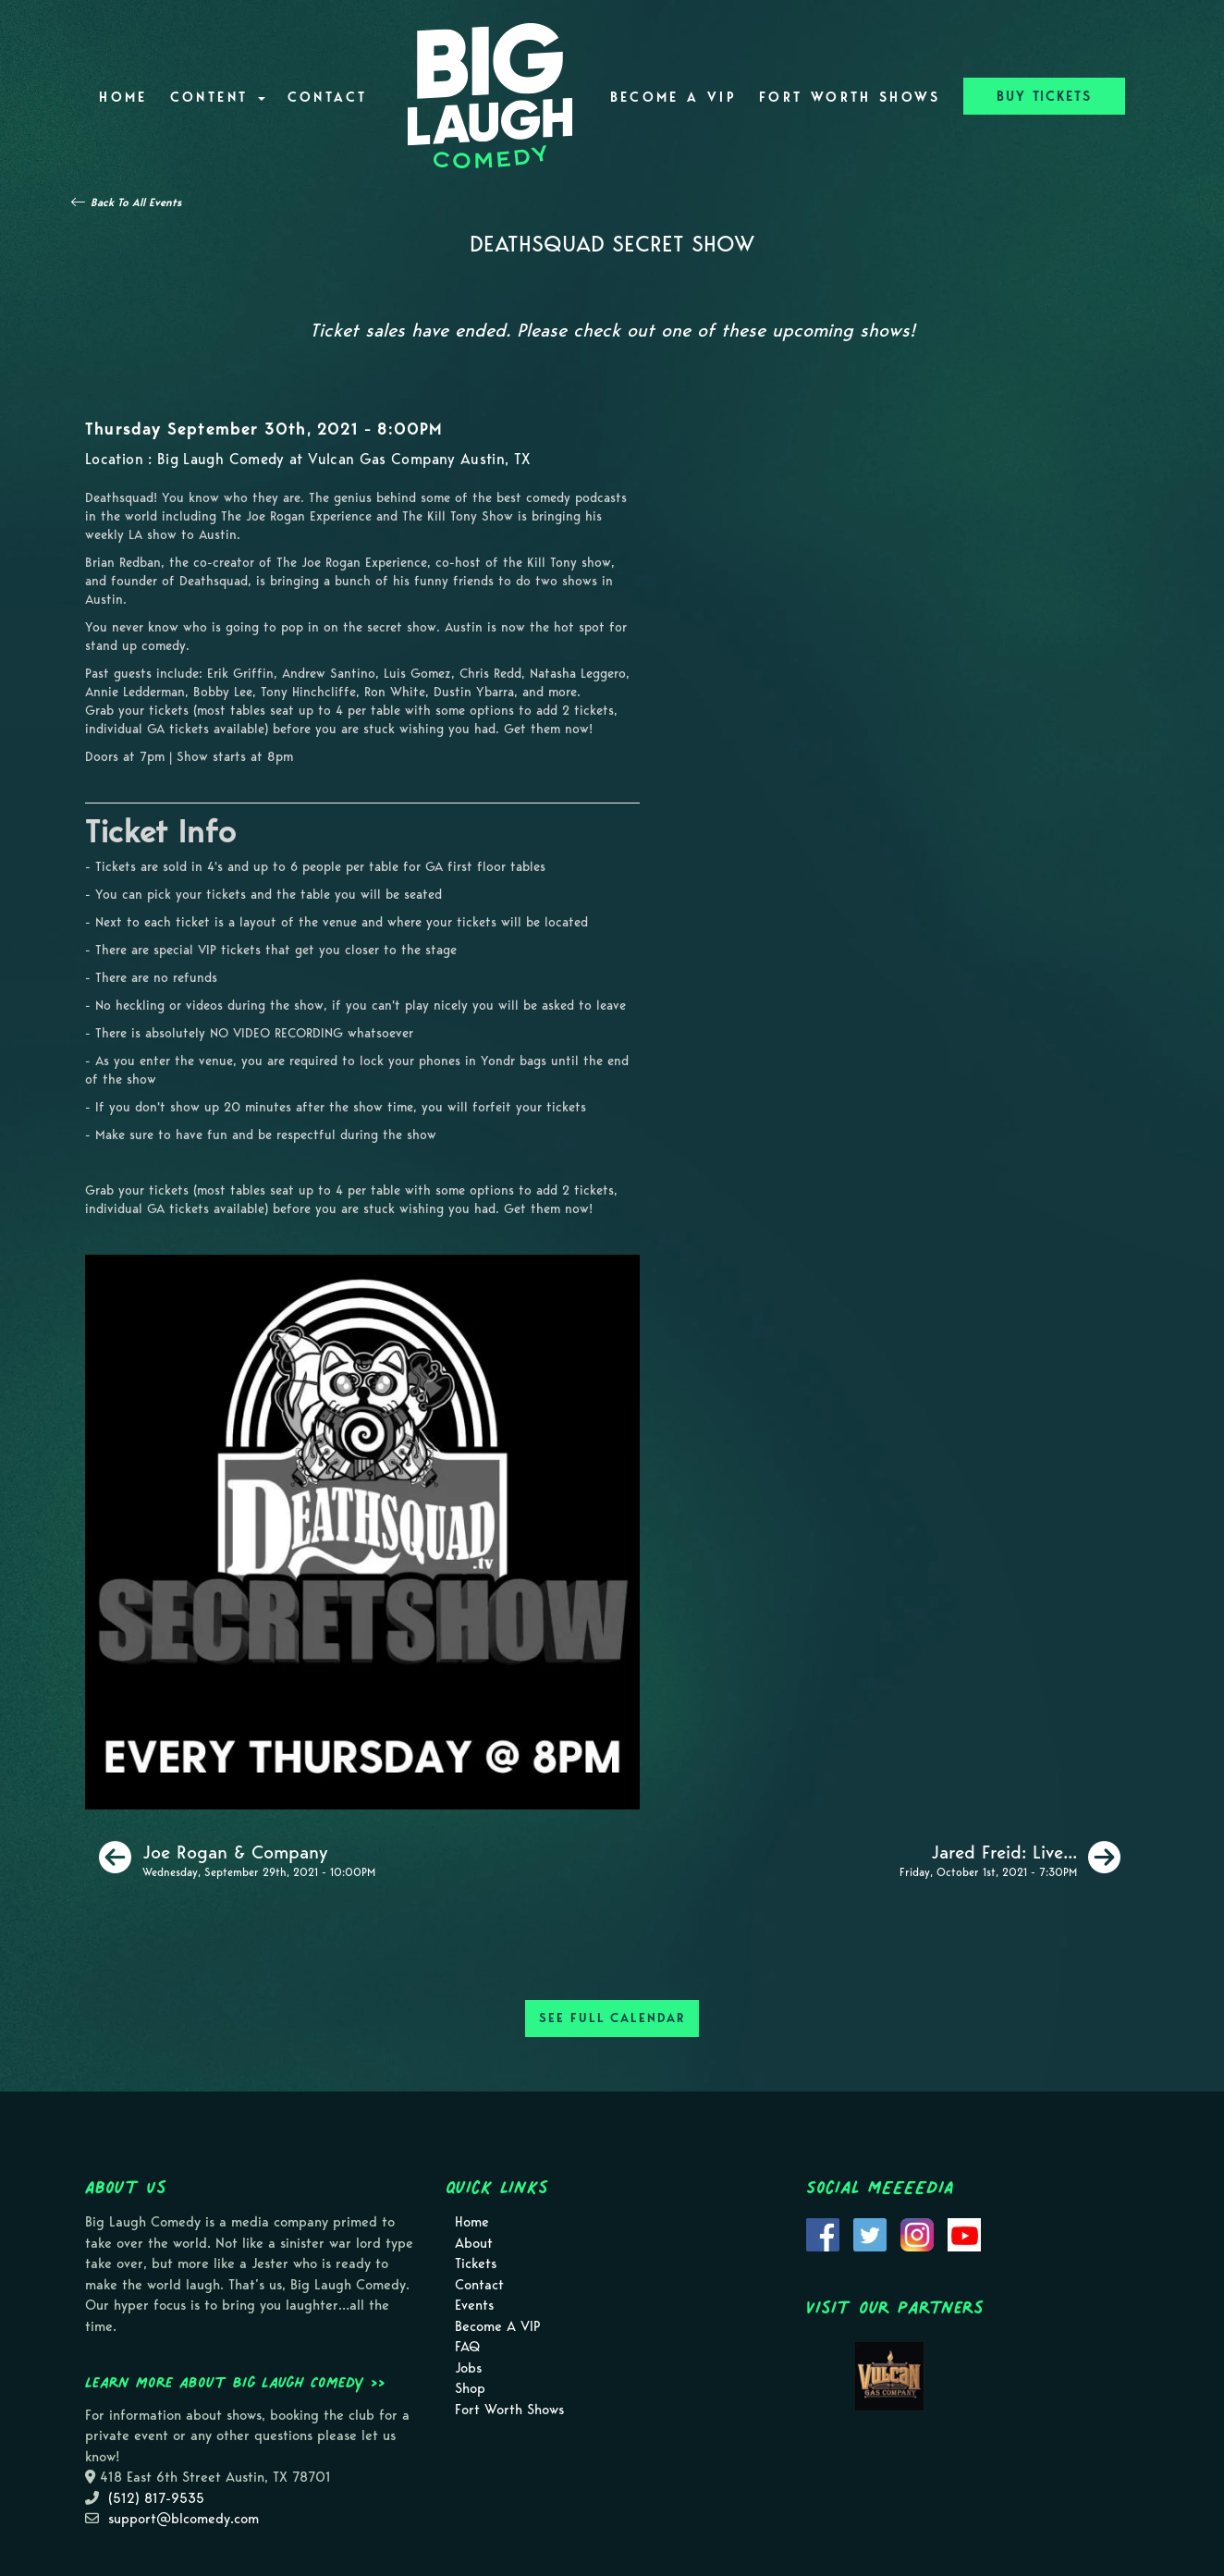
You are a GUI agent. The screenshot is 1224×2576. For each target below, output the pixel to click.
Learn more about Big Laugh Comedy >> (235, 2381)
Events (474, 2305)
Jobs (468, 2368)
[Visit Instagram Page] (917, 2233)
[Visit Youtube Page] (964, 2233)
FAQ (467, 2346)
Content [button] (217, 97)
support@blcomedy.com (183, 2518)
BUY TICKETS (1044, 96)
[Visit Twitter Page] (870, 2233)
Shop (470, 2388)
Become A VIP (673, 97)
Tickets (475, 2263)
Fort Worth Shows (850, 97)
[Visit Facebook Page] (822, 2233)
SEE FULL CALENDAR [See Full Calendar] (611, 2018)
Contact (328, 97)
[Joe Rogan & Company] (237, 1857)
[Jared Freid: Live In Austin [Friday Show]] (1010, 1857)
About (474, 2243)
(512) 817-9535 (156, 2498)
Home (123, 97)
